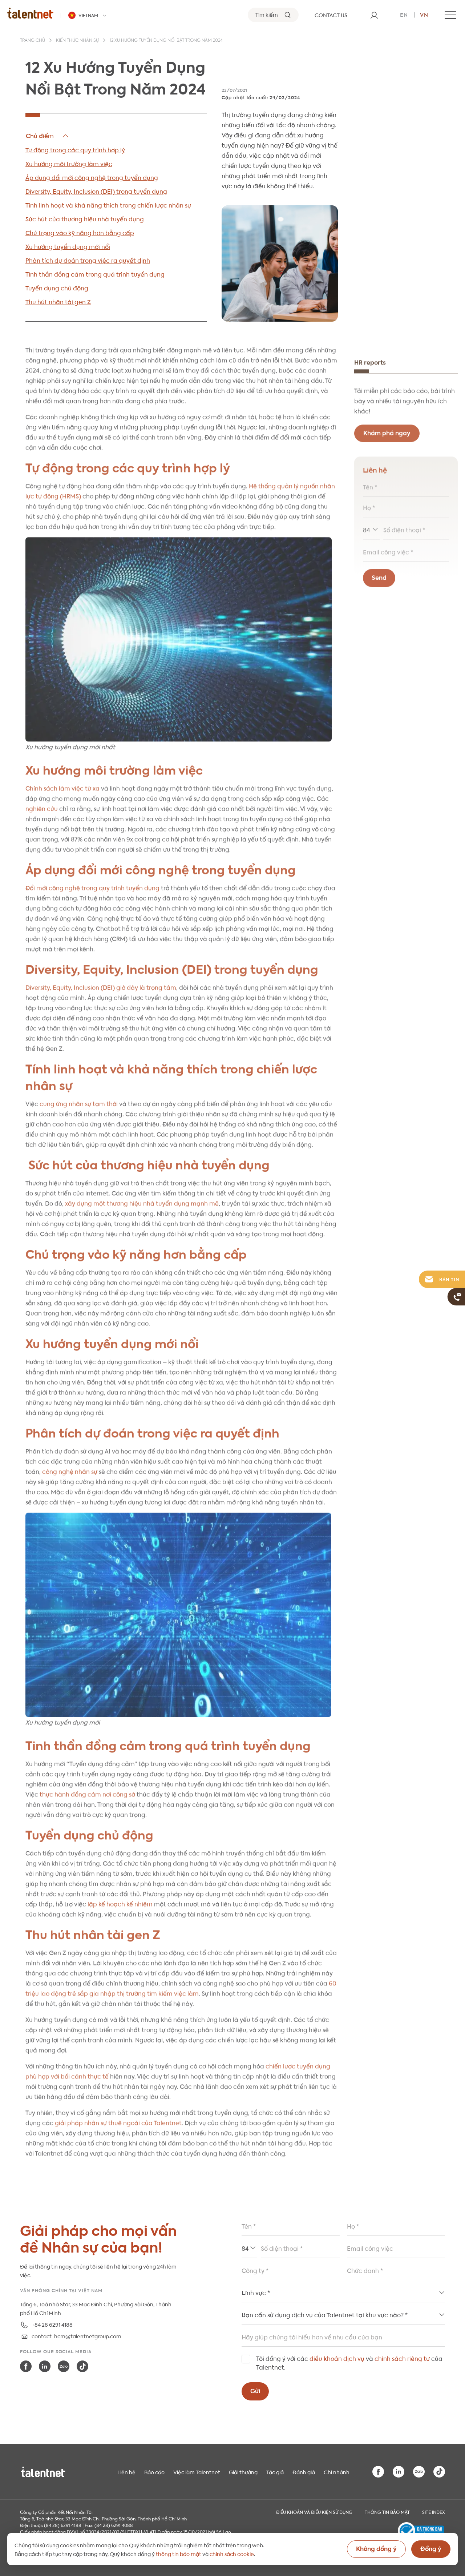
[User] (374, 15)
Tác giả (275, 2471)
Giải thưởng (243, 2471)
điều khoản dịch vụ (337, 2358)
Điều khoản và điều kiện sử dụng (314, 2511)
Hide (48, 136)
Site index (433, 2511)
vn (424, 14)
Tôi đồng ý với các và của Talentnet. (349, 2362)
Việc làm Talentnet (196, 2471)
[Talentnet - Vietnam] (88, 15)
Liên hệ (126, 2471)
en (404, 14)
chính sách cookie (232, 2553)
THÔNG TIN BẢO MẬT (387, 2511)
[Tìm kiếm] (273, 15)
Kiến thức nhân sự (77, 41)
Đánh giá (303, 2471)
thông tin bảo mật (178, 2553)
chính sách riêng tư (402, 2358)
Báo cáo (154, 2471)
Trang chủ (32, 41)
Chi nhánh (336, 2471)
